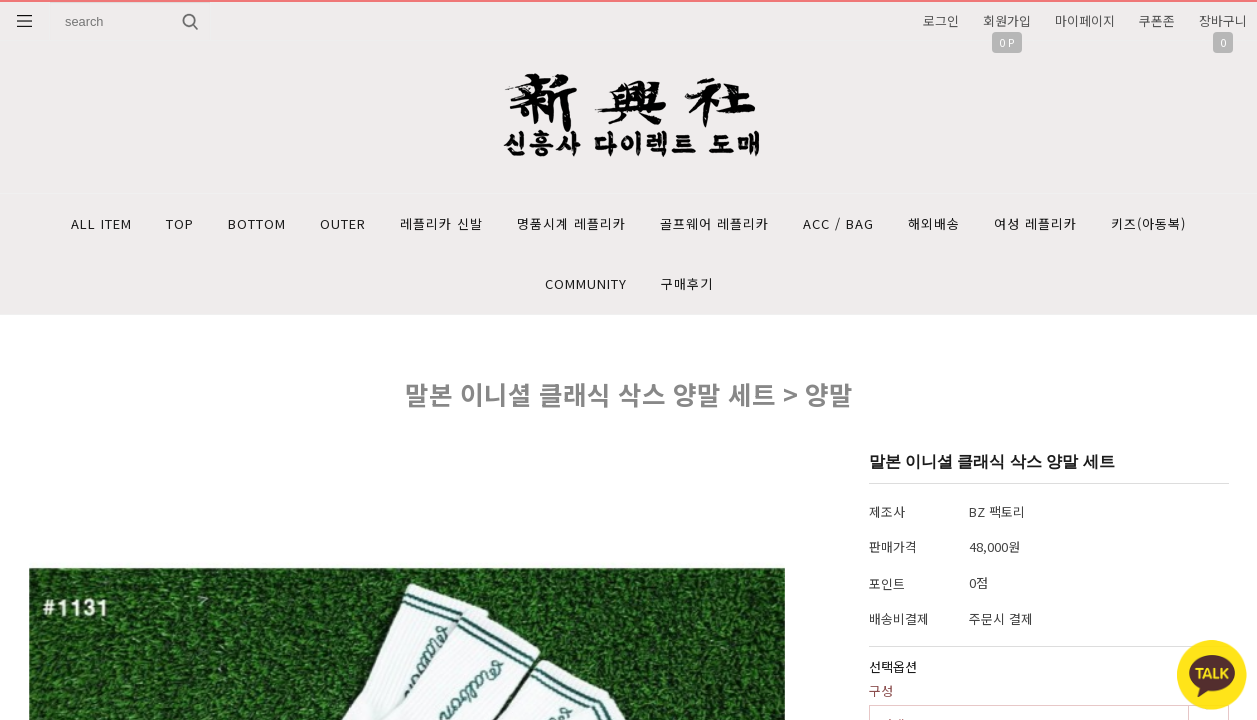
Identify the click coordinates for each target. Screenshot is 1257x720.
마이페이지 (1085, 20)
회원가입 (1007, 20)
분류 (25, 21)
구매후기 (687, 283)
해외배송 (934, 223)
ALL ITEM (101, 223)
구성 (881, 690)
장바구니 (1223, 20)
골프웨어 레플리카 (714, 223)
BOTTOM (257, 223)
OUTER (343, 223)
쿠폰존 (1157, 20)
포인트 (887, 583)
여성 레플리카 (1035, 223)
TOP (180, 223)
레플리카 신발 (441, 223)
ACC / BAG (838, 223)
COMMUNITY (586, 283)
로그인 (941, 20)
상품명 (50, 2)
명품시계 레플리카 (571, 223)
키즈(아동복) (1148, 223)
